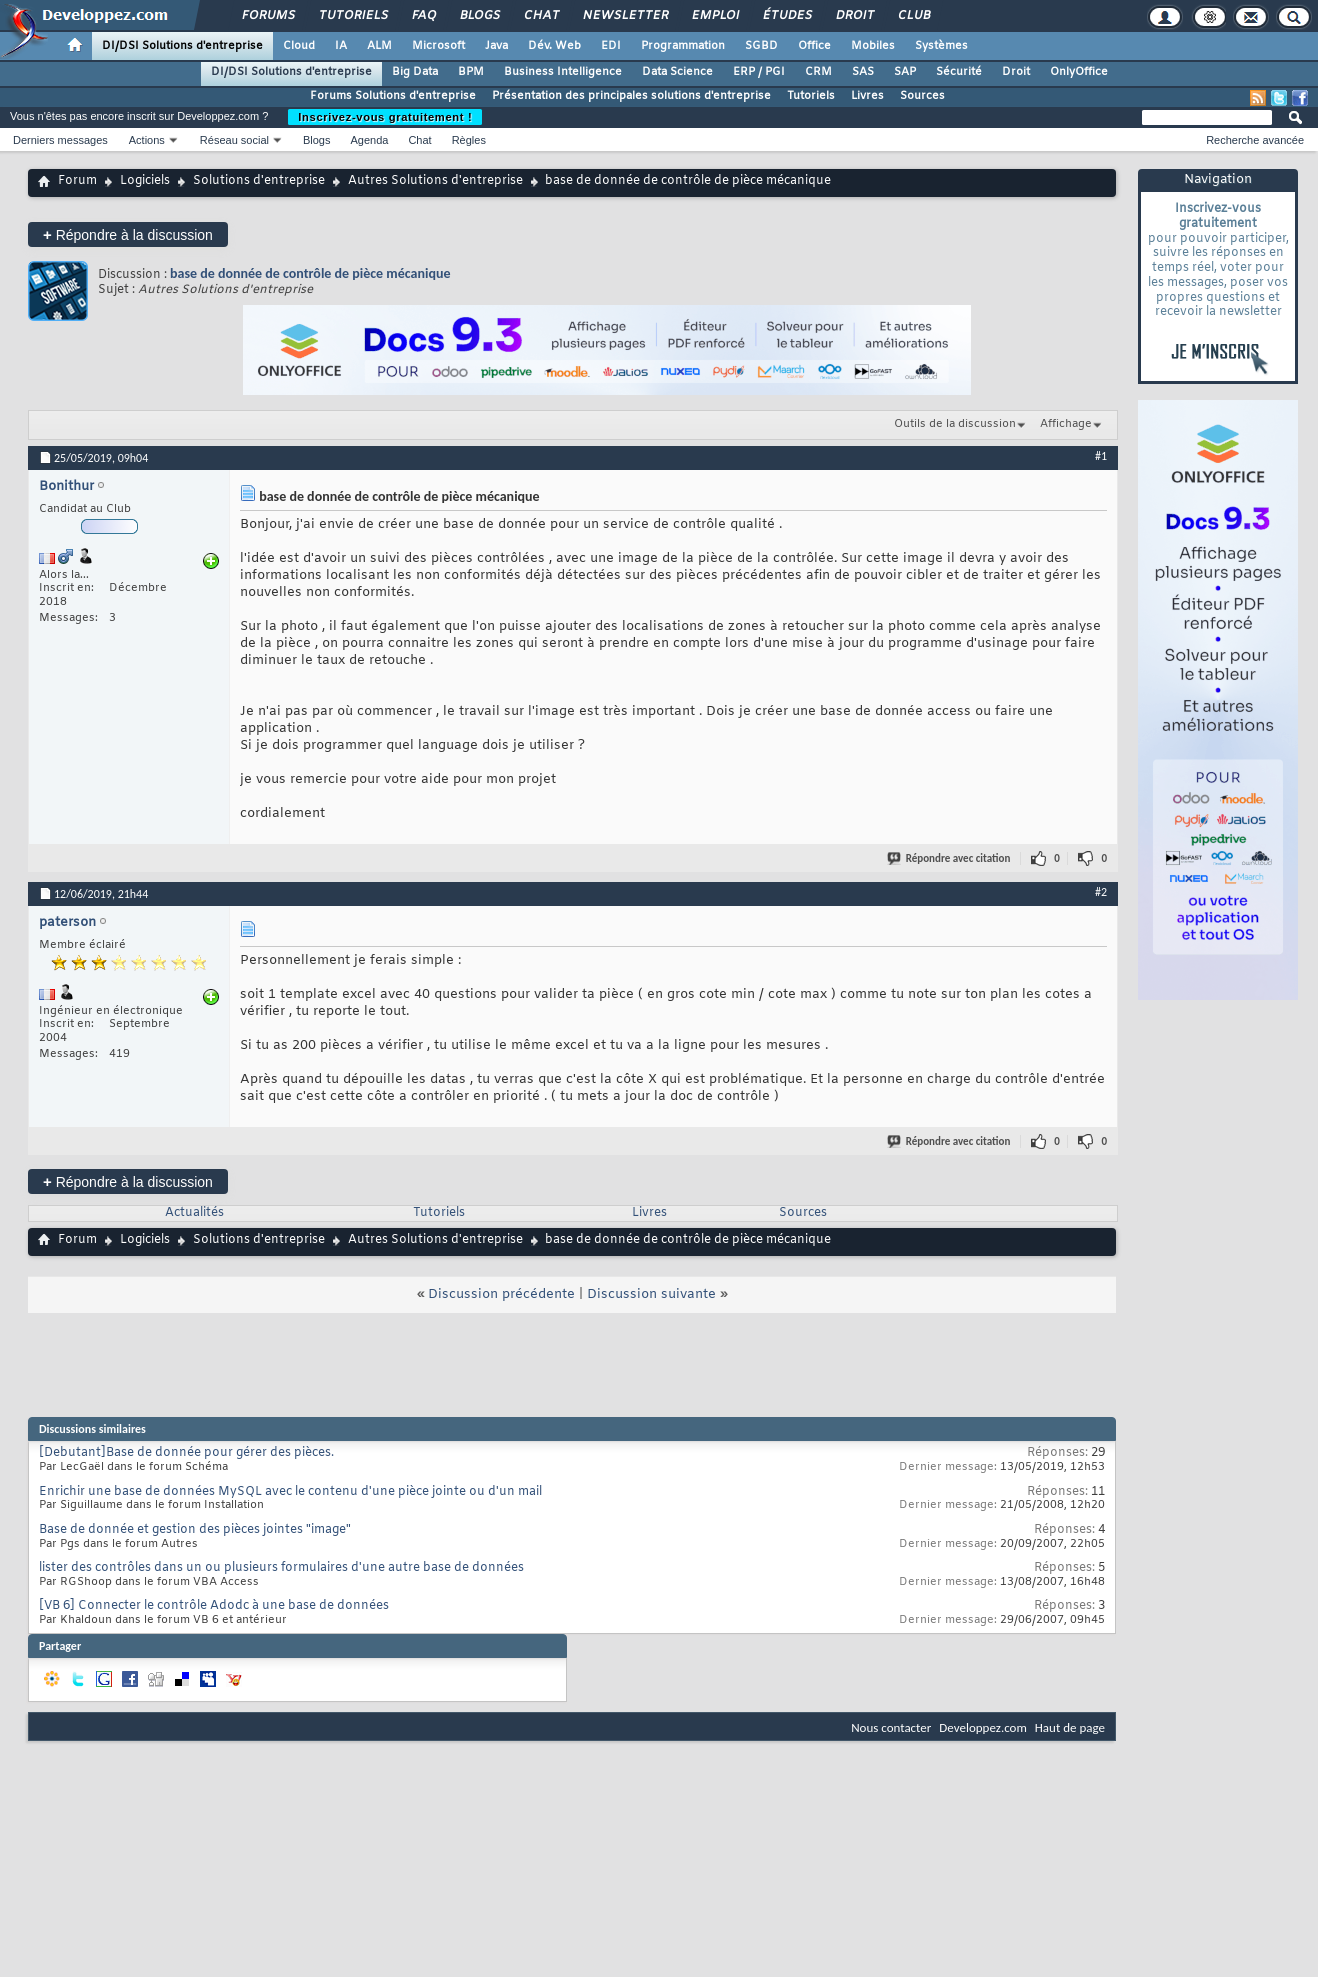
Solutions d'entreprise (259, 181)
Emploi (714, 16)
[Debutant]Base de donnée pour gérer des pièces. (186, 1453)
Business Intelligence (563, 72)
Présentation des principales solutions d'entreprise (631, 96)
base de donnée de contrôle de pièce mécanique (310, 273)
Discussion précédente (501, 1294)
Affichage (1066, 424)
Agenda (369, 140)
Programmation (683, 46)
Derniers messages (60, 140)
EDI (611, 46)
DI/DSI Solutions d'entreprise (182, 46)
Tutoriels (352, 16)
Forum (77, 181)
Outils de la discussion (955, 424)
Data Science (677, 72)
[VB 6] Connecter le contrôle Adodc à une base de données (214, 1606)
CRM (818, 72)
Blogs (479, 16)
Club (913, 16)
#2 (1101, 892)
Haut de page (1070, 1727)
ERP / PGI (759, 72)
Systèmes (941, 46)
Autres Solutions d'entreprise (435, 181)
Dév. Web (554, 46)
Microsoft (438, 46)
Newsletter (624, 16)
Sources (922, 96)
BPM (471, 72)
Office (814, 46)
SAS (863, 72)
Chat (540, 16)
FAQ (423, 16)
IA (341, 46)
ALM (379, 46)
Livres (867, 96)
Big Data (415, 72)
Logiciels (145, 181)
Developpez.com (983, 1727)
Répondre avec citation (950, 858)
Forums (267, 16)
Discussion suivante (651, 1294)
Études (786, 16)
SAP (905, 72)
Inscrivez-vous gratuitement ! (385, 117)
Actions (147, 140)
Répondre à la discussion (128, 234)
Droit (854, 16)
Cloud (299, 46)
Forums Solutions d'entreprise (393, 96)
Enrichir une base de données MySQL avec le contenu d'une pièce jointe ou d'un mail (290, 1492)
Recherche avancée (1255, 140)
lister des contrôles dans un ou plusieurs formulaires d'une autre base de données (281, 1568)
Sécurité (959, 72)
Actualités (194, 1213)
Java (496, 46)
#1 (1101, 456)
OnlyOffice (1079, 72)
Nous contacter (891, 1727)
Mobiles (873, 46)
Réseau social (234, 140)
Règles (469, 140)
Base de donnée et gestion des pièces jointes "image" (195, 1530)
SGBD (761, 46)
